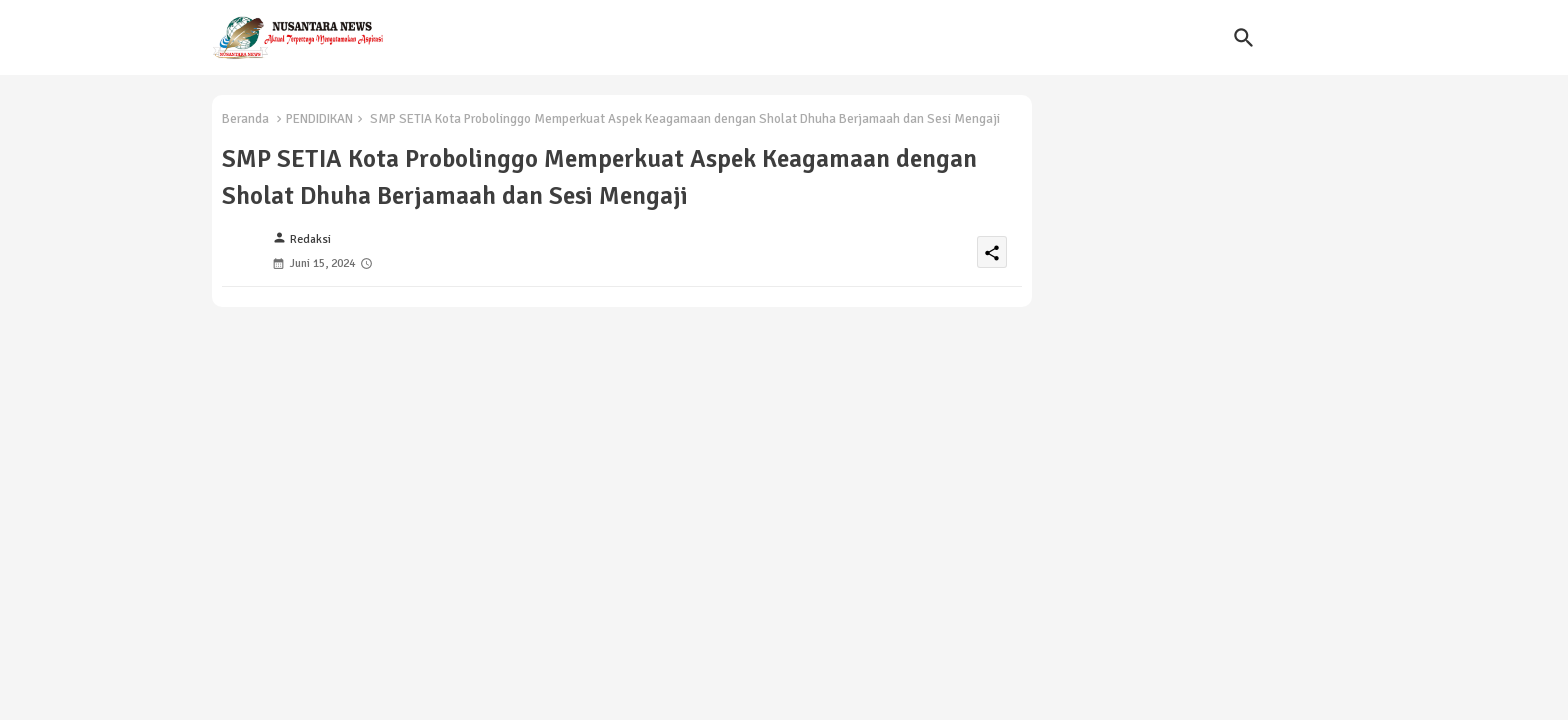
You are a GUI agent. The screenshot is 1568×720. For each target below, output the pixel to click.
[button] (1244, 38)
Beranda (245, 119)
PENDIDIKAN (319, 119)
